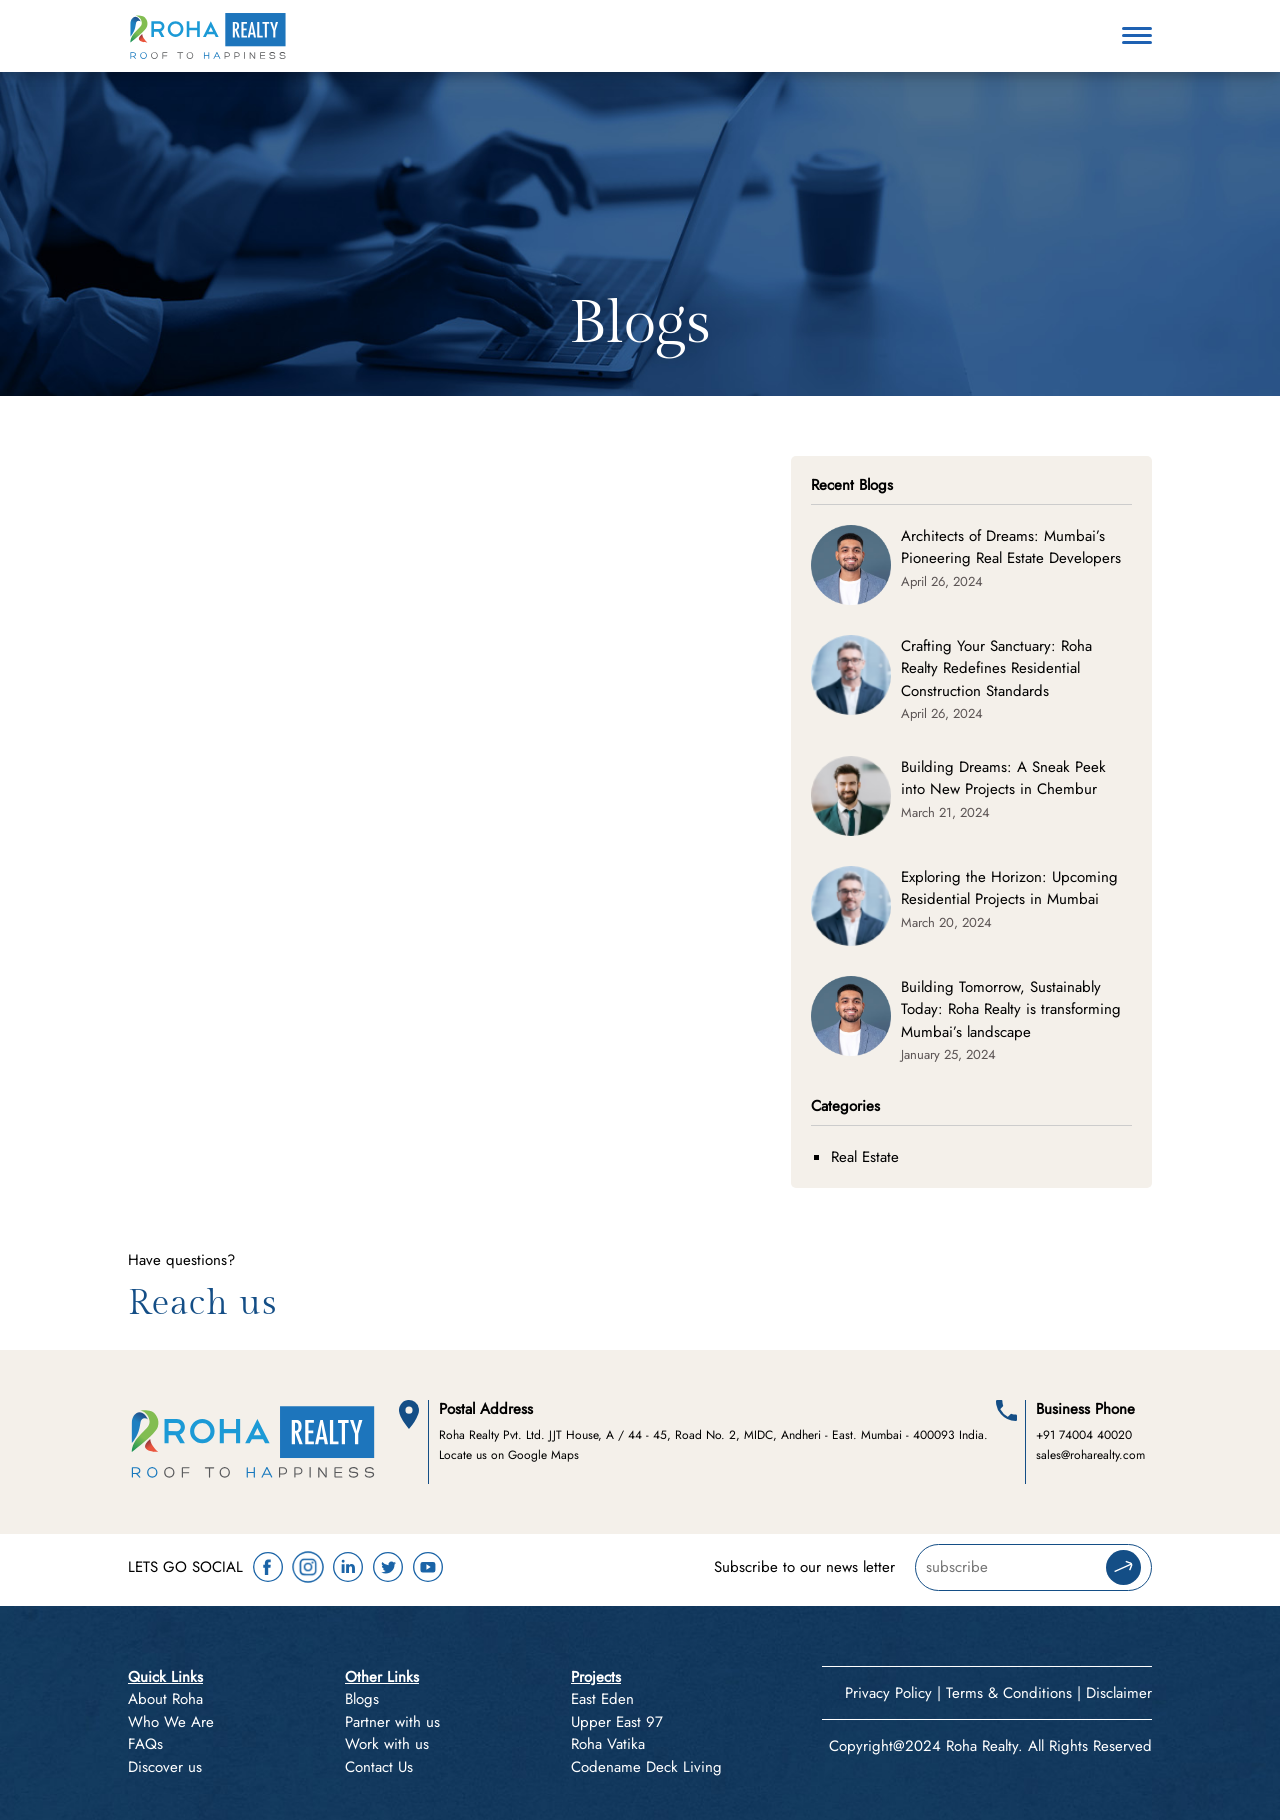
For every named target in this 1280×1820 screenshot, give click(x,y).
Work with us (387, 1744)
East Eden (602, 1699)
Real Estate (865, 1157)
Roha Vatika (608, 1744)
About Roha (165, 1699)
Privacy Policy (888, 1693)
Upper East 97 (617, 1722)
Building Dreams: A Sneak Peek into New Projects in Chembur (1003, 778)
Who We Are (171, 1722)
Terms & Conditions (1009, 1693)
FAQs (145, 1744)
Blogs (362, 1699)
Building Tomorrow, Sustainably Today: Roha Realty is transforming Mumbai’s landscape (1011, 1009)
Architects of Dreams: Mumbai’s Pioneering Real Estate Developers (1011, 547)
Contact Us (379, 1767)
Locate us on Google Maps (509, 1455)
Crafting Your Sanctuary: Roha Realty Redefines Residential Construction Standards (996, 668)
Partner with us (392, 1722)
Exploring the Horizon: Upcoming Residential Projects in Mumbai (1009, 888)
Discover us (165, 1767)
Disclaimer (1119, 1693)
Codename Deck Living (646, 1767)
